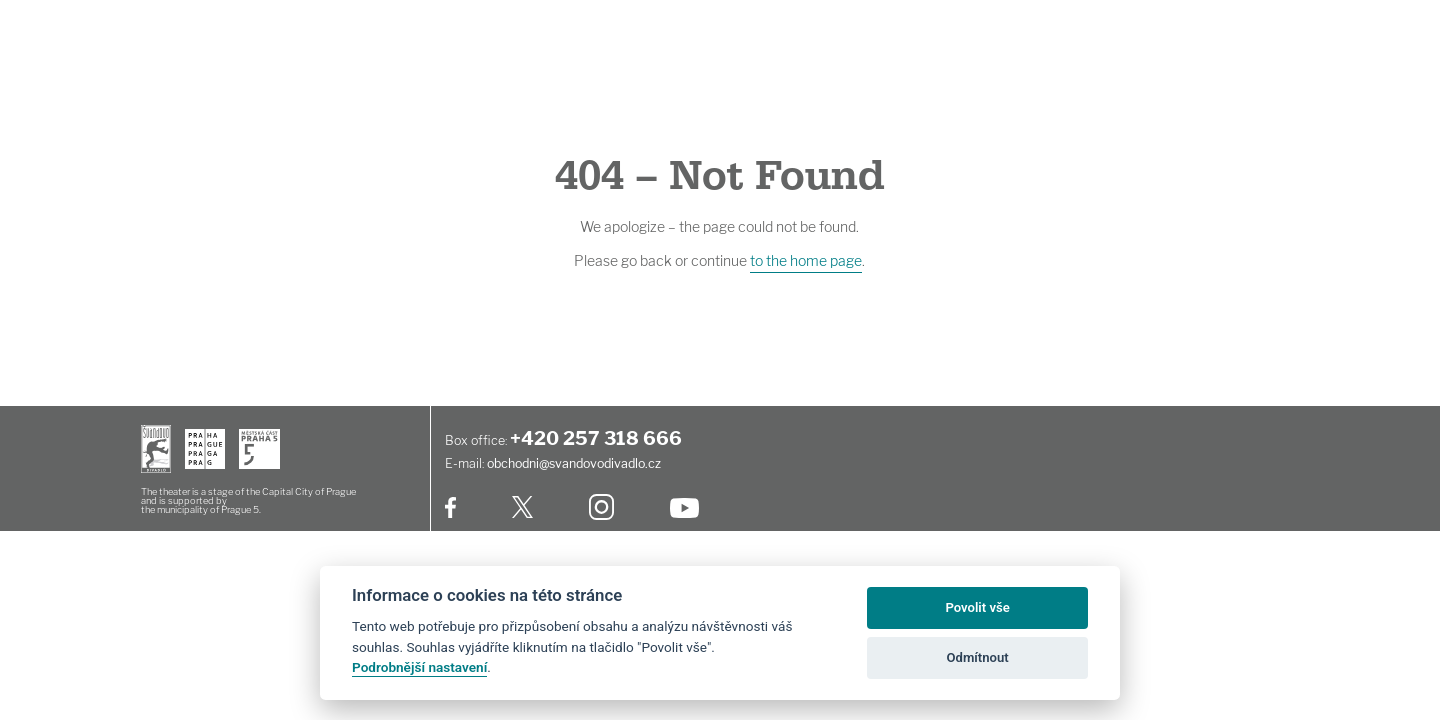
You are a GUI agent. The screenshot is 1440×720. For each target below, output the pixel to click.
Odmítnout (978, 657)
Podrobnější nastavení (419, 667)
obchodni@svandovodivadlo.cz (574, 463)
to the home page (806, 260)
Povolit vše (977, 607)
